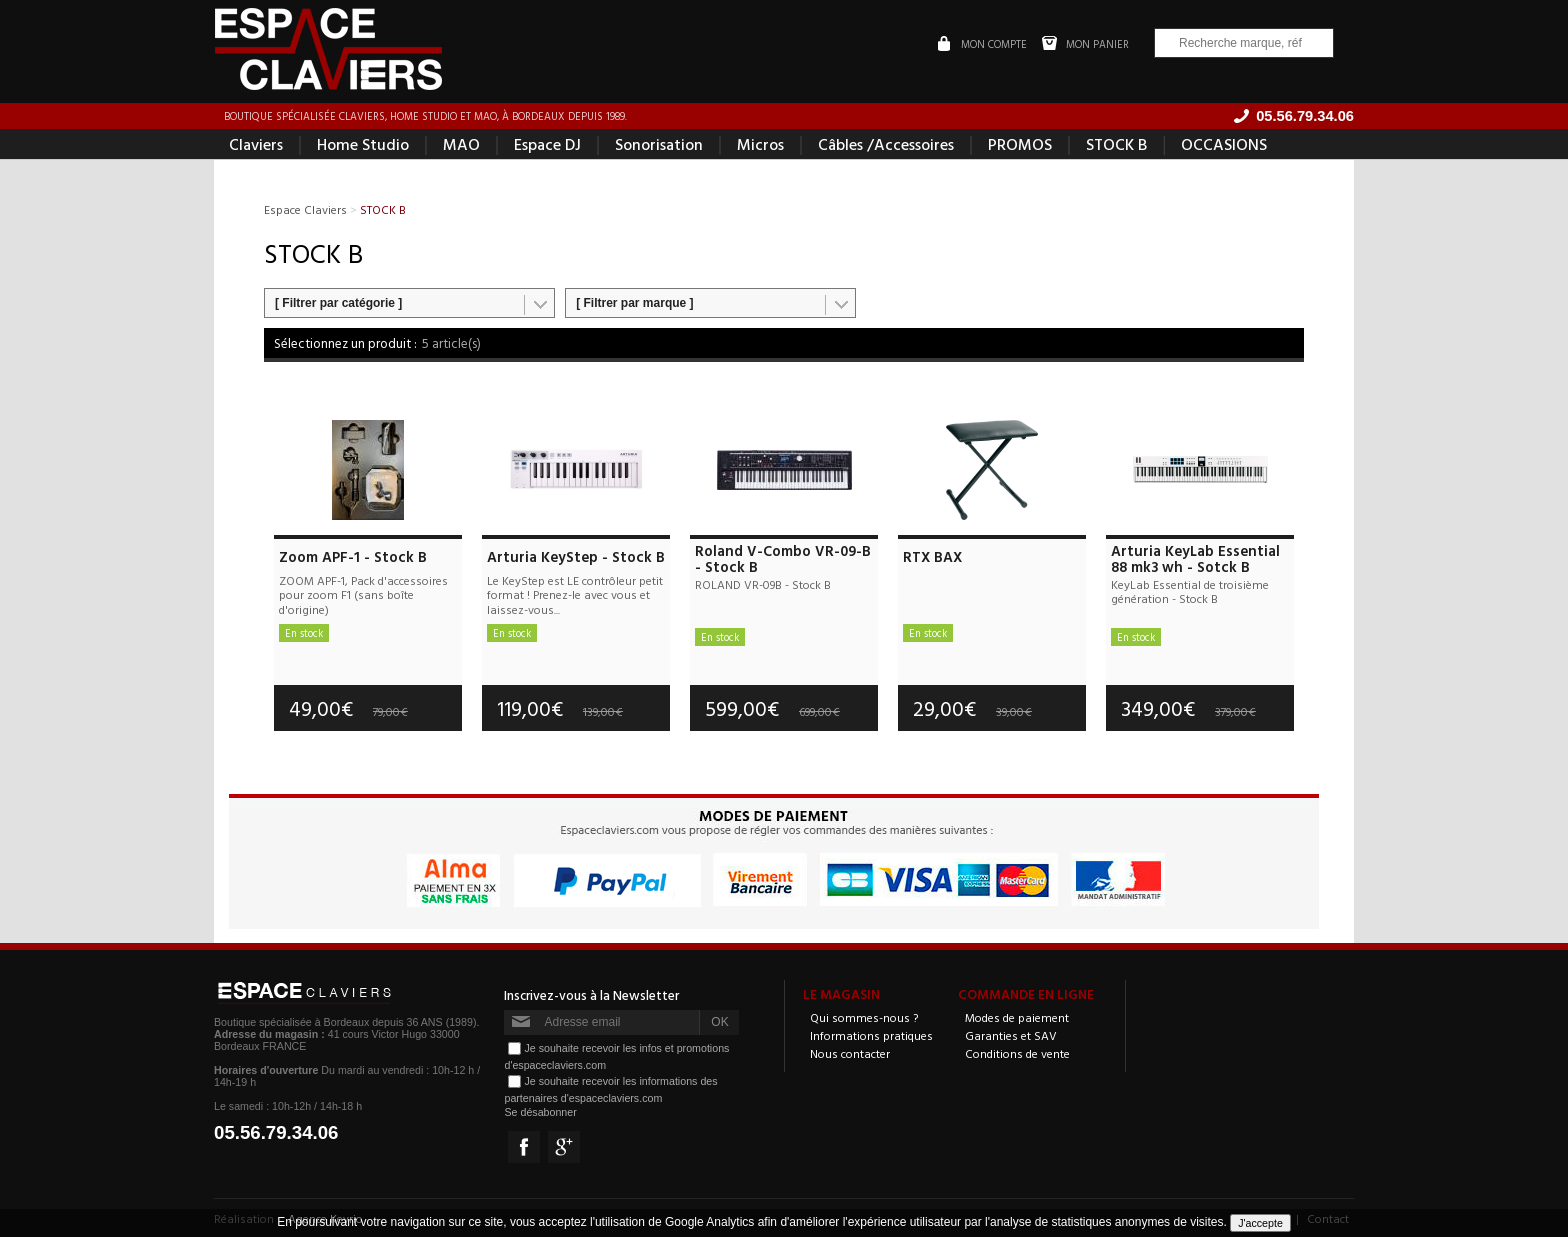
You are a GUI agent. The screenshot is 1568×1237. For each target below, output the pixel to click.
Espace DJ (547, 144)
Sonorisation (659, 144)
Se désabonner (540, 1112)
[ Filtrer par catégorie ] (338, 303)
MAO (461, 144)
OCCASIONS (1224, 144)
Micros (760, 144)
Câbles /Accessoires (886, 144)
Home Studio (363, 144)
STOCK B (1116, 144)
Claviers (256, 144)
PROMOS (1020, 144)
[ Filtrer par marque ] (634, 303)
